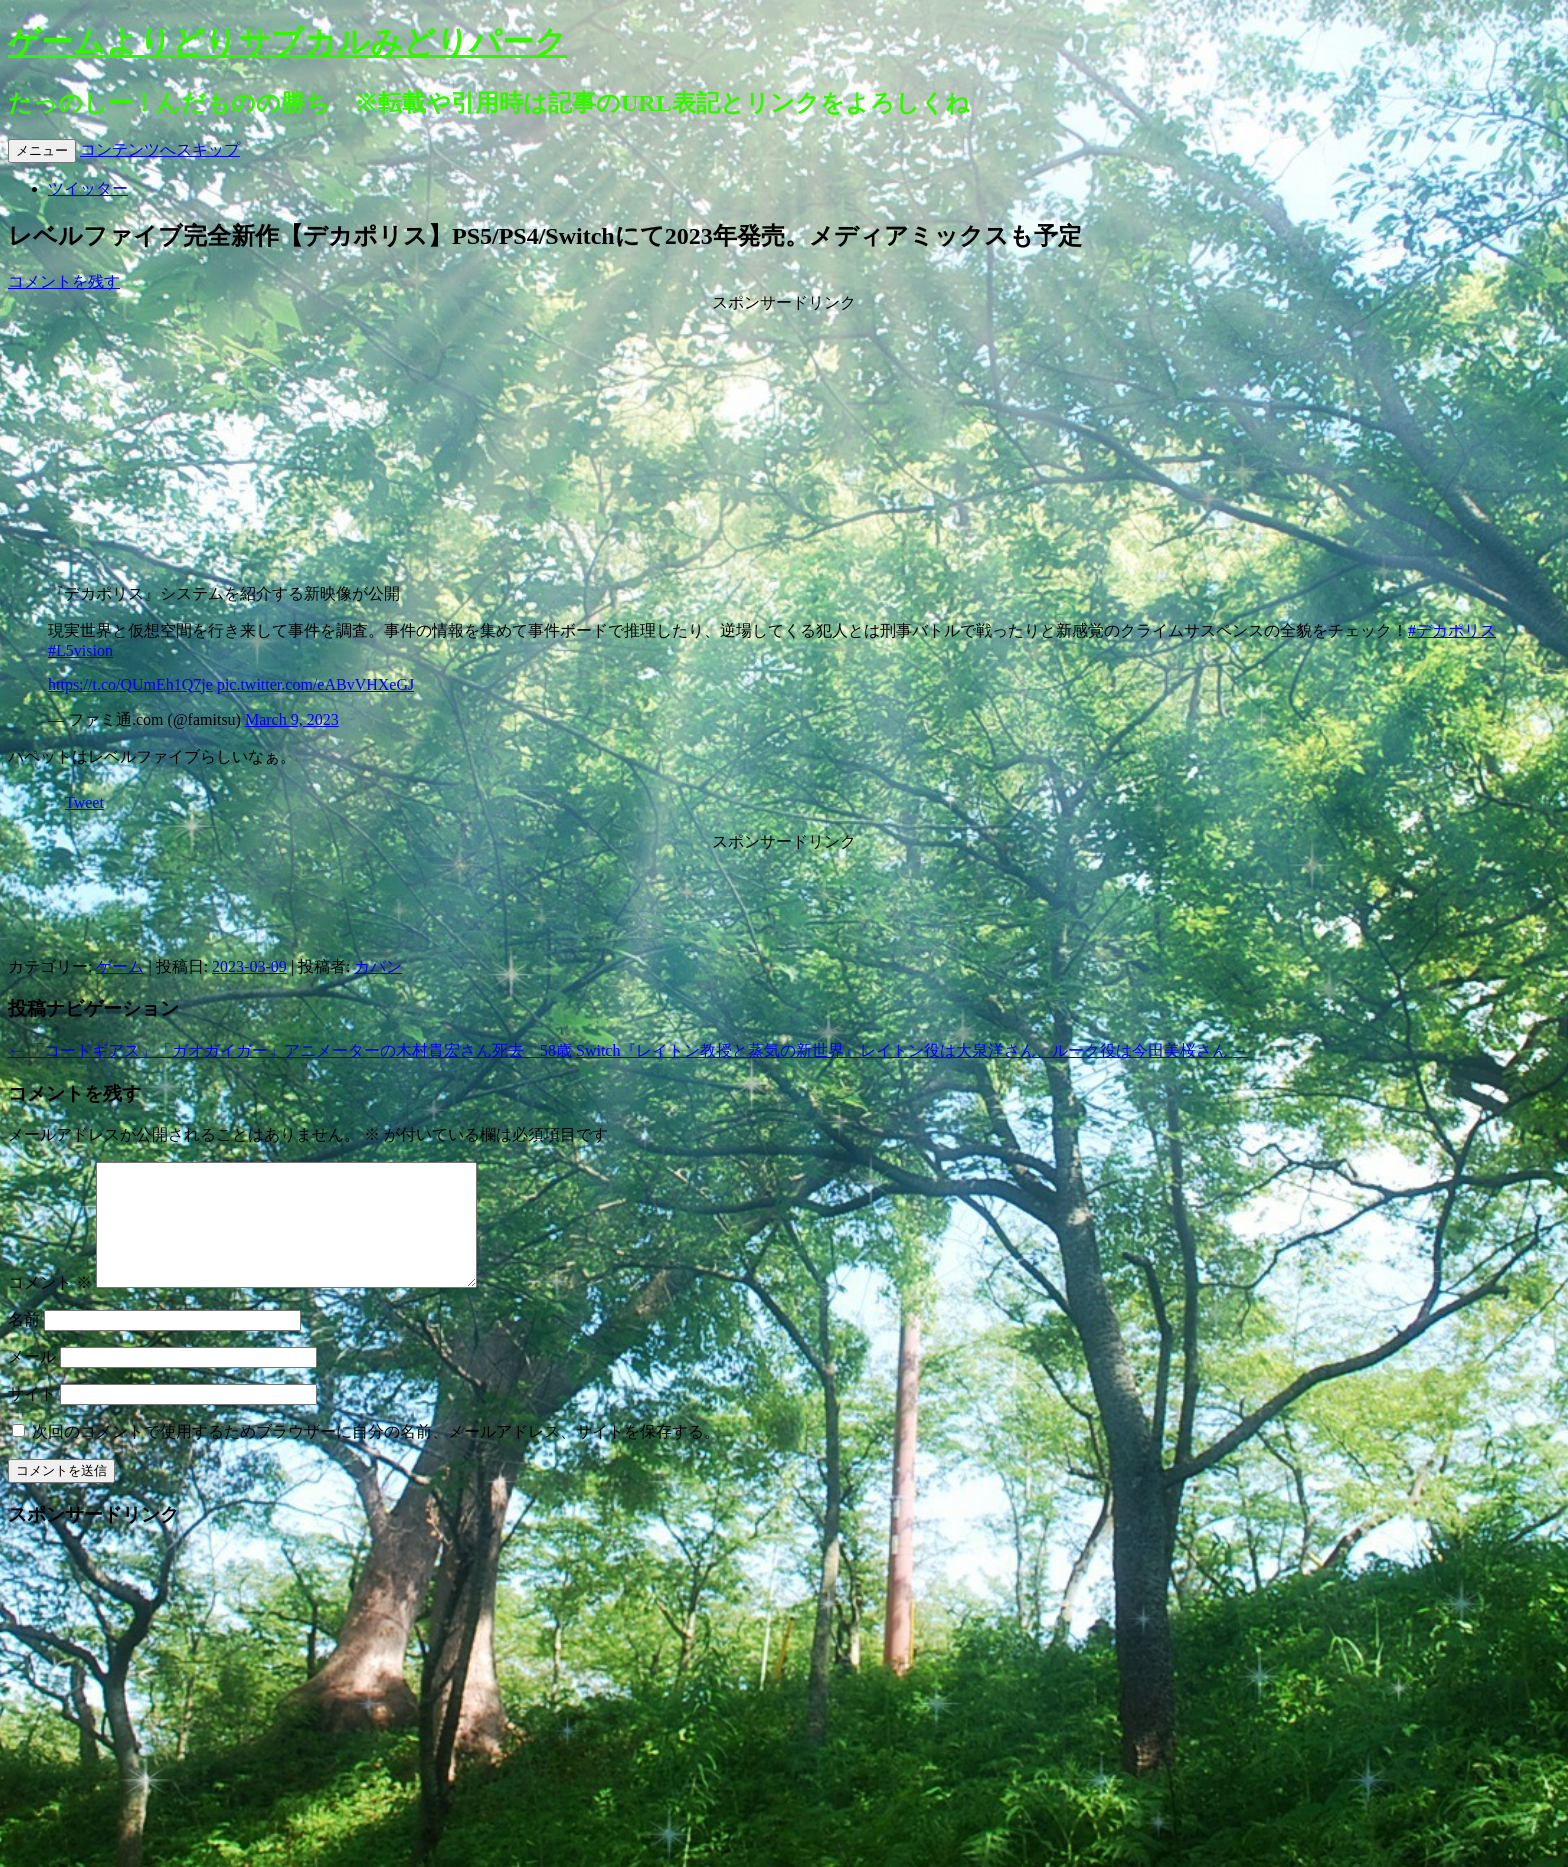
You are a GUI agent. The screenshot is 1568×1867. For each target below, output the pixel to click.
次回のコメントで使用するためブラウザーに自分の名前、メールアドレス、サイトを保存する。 (376, 1455)
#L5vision (80, 650)
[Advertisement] (784, 439)
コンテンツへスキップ (160, 149)
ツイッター (88, 188)
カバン (378, 966)
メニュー (42, 150)
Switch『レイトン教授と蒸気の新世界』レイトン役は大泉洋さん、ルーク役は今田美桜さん (912, 1050)
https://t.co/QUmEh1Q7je (130, 684)
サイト (32, 1417)
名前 (24, 1343)
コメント (50, 1306)
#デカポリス (1452, 630)
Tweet (84, 802)
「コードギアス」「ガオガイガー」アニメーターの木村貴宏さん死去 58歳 (290, 1050)
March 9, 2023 (292, 719)
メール (32, 1380)
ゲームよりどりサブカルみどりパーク (287, 42)
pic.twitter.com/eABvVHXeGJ (315, 684)
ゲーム (120, 966)
